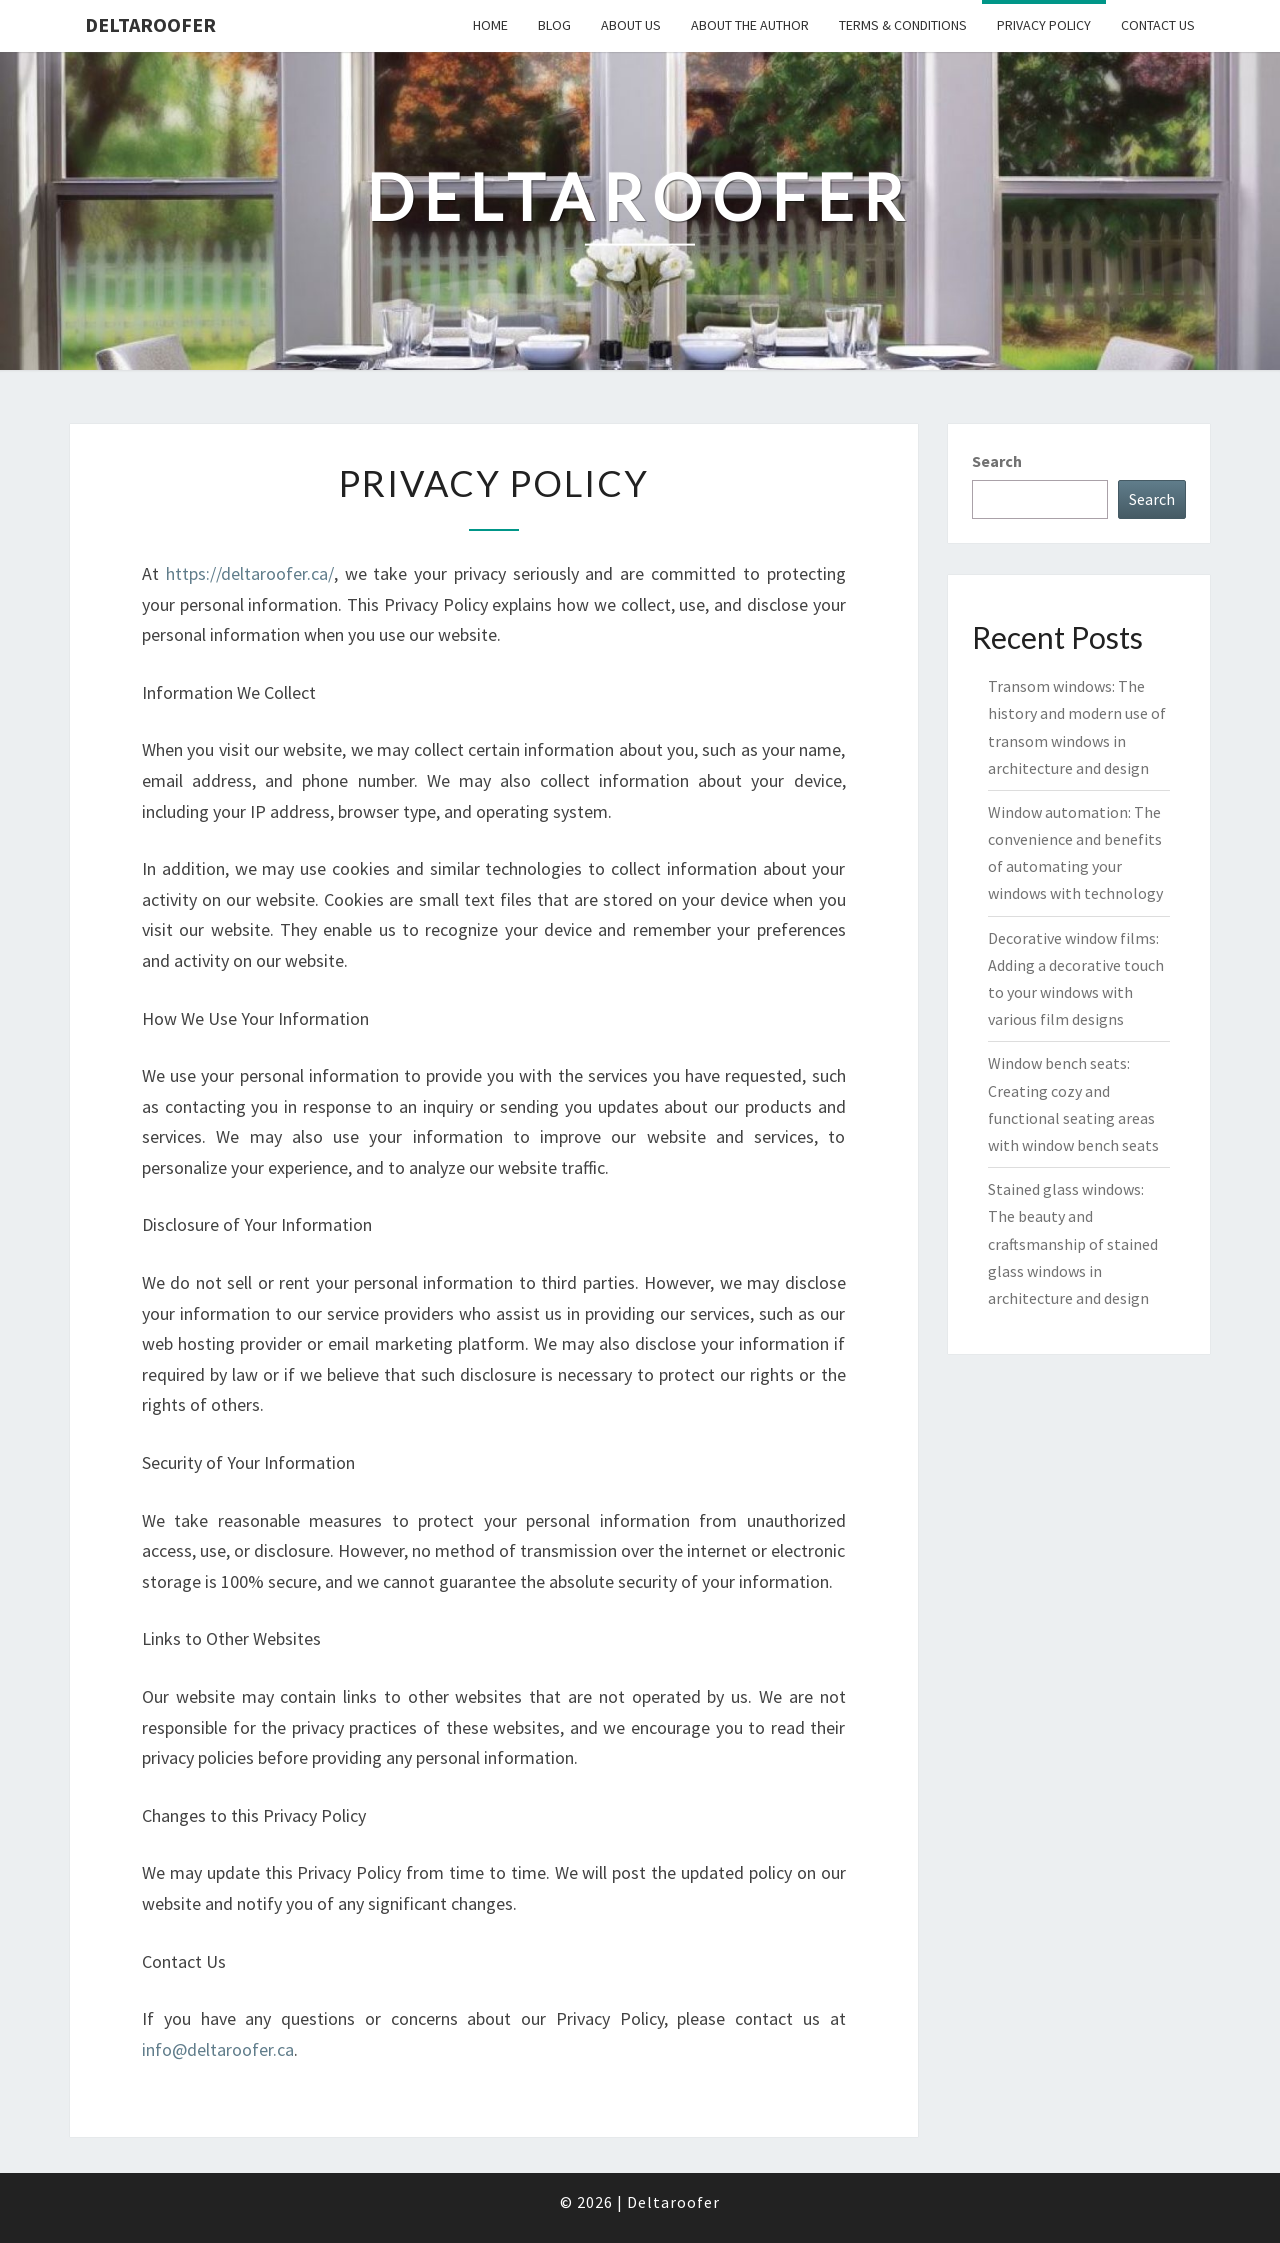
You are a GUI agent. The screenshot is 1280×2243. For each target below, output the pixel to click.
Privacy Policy (1044, 25)
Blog (554, 25)
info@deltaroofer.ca (218, 2049)
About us (631, 25)
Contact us (1158, 25)
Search (997, 461)
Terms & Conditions (903, 25)
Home (490, 25)
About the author (750, 25)
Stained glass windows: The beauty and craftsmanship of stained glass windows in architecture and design (1073, 1243)
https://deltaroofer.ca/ (250, 573)
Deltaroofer (150, 24)
